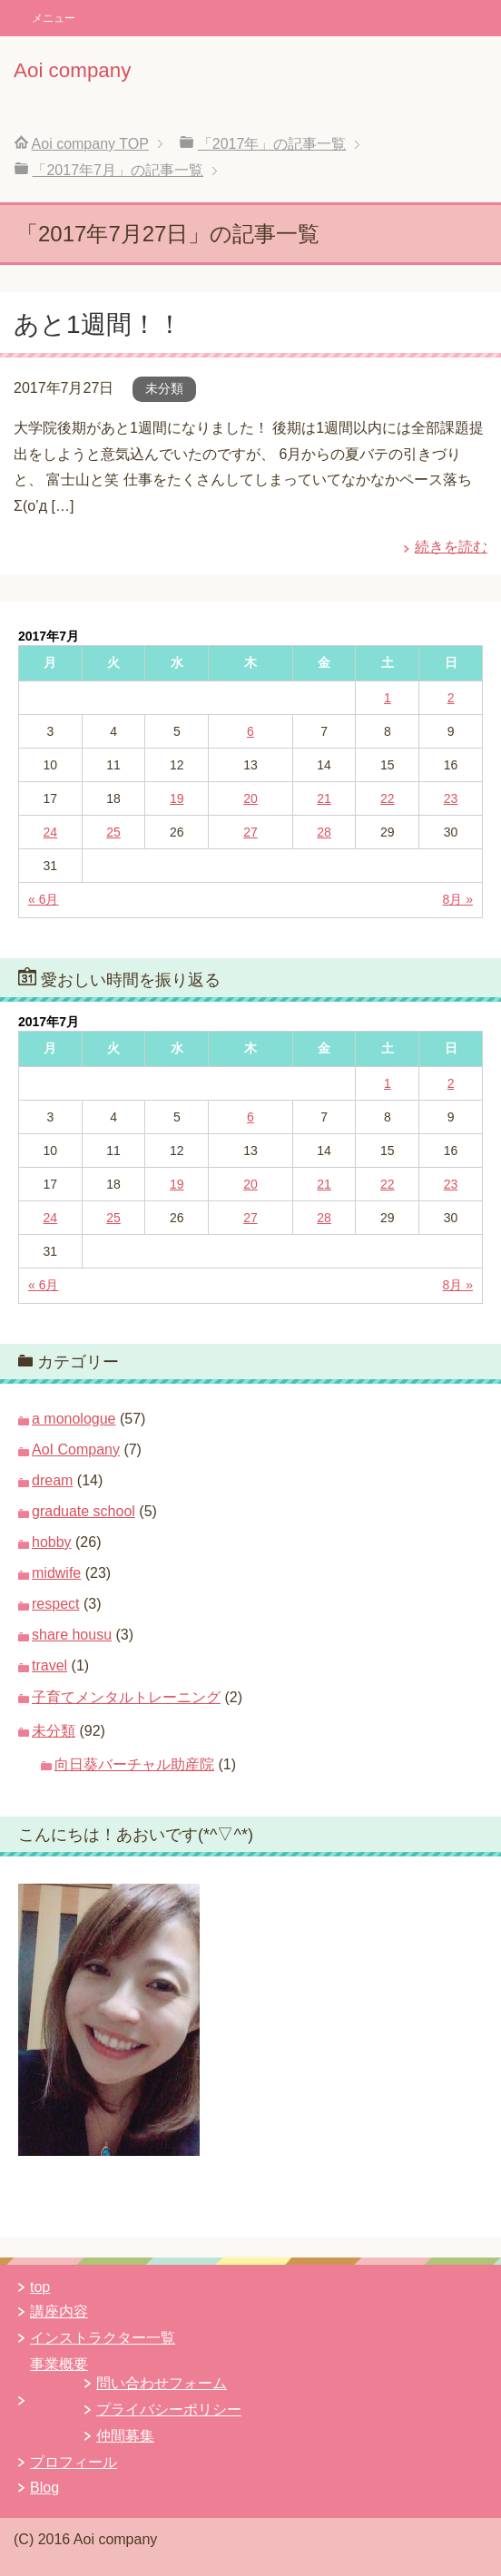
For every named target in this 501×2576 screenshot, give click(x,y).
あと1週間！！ (98, 324)
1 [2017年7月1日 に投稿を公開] (387, 698)
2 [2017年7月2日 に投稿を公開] (451, 698)
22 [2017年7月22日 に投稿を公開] (387, 798)
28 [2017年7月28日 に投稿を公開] (324, 832)
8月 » (458, 899)
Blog (44, 2487)
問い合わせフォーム (161, 2383)
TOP (90, 144)
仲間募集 (125, 2436)
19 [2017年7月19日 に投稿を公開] (177, 798)
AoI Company (76, 1449)
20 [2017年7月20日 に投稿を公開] (250, 798)
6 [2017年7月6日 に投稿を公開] (250, 731)
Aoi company (72, 70)
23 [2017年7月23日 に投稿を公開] (451, 798)
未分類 (164, 388)
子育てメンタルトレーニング (126, 1697)
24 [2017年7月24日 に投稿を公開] (51, 832)
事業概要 (59, 2364)
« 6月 (43, 899)
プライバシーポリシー (168, 2409)
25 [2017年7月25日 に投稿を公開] (113, 832)
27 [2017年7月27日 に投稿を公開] (250, 832)
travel (49, 1665)
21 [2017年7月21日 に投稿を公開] (324, 798)
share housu (72, 1634)
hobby (52, 1542)
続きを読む (451, 546)
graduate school (83, 1511)
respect (55, 1603)
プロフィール (73, 2462)
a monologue (74, 1418)
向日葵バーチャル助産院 (134, 1764)
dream (52, 1480)
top (40, 2287)
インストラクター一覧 (102, 2338)
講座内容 (59, 2311)
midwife (56, 1573)
